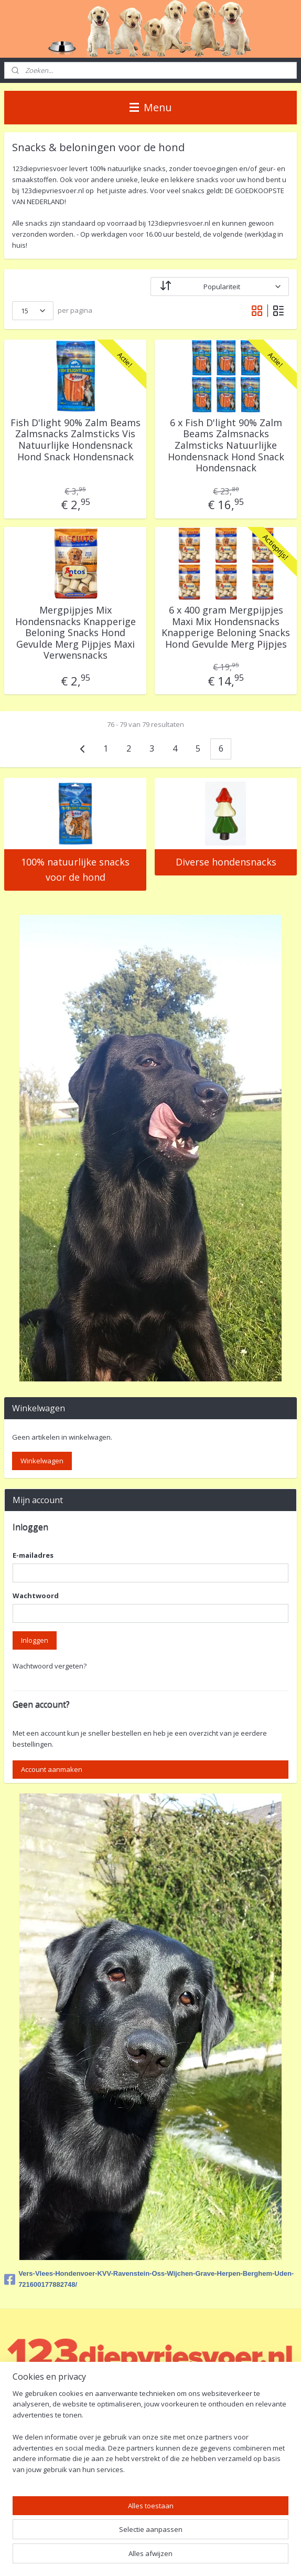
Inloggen (34, 1640)
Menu (150, 107)
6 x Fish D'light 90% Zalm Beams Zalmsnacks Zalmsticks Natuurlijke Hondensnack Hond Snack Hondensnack (226, 445)
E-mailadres (33, 1555)
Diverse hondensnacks (226, 862)
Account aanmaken (51, 1769)
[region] (150, 2436)
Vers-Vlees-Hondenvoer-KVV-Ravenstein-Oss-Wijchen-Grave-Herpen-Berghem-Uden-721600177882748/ (149, 2278)
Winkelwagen (41, 1460)
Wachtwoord (36, 1595)
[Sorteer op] (219, 286)
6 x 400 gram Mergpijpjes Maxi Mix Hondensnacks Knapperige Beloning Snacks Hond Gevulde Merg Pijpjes (226, 627)
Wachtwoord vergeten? (50, 1666)
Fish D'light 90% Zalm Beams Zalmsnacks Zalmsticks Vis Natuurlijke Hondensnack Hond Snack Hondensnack (75, 439)
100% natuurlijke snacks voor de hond (75, 869)
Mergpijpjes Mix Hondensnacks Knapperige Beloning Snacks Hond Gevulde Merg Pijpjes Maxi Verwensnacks (75, 633)
